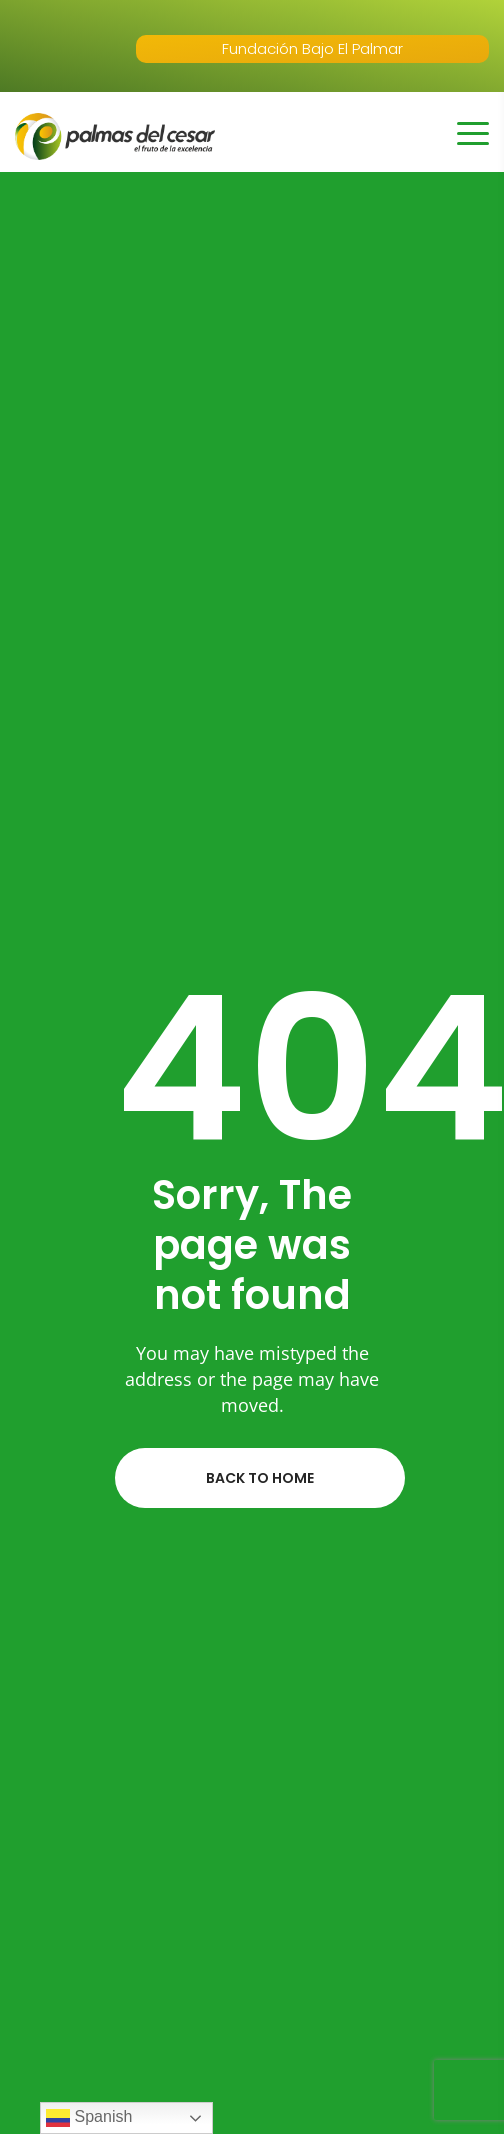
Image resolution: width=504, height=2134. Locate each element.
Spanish (89, 2118)
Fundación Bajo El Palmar (312, 48)
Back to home (260, 1478)
